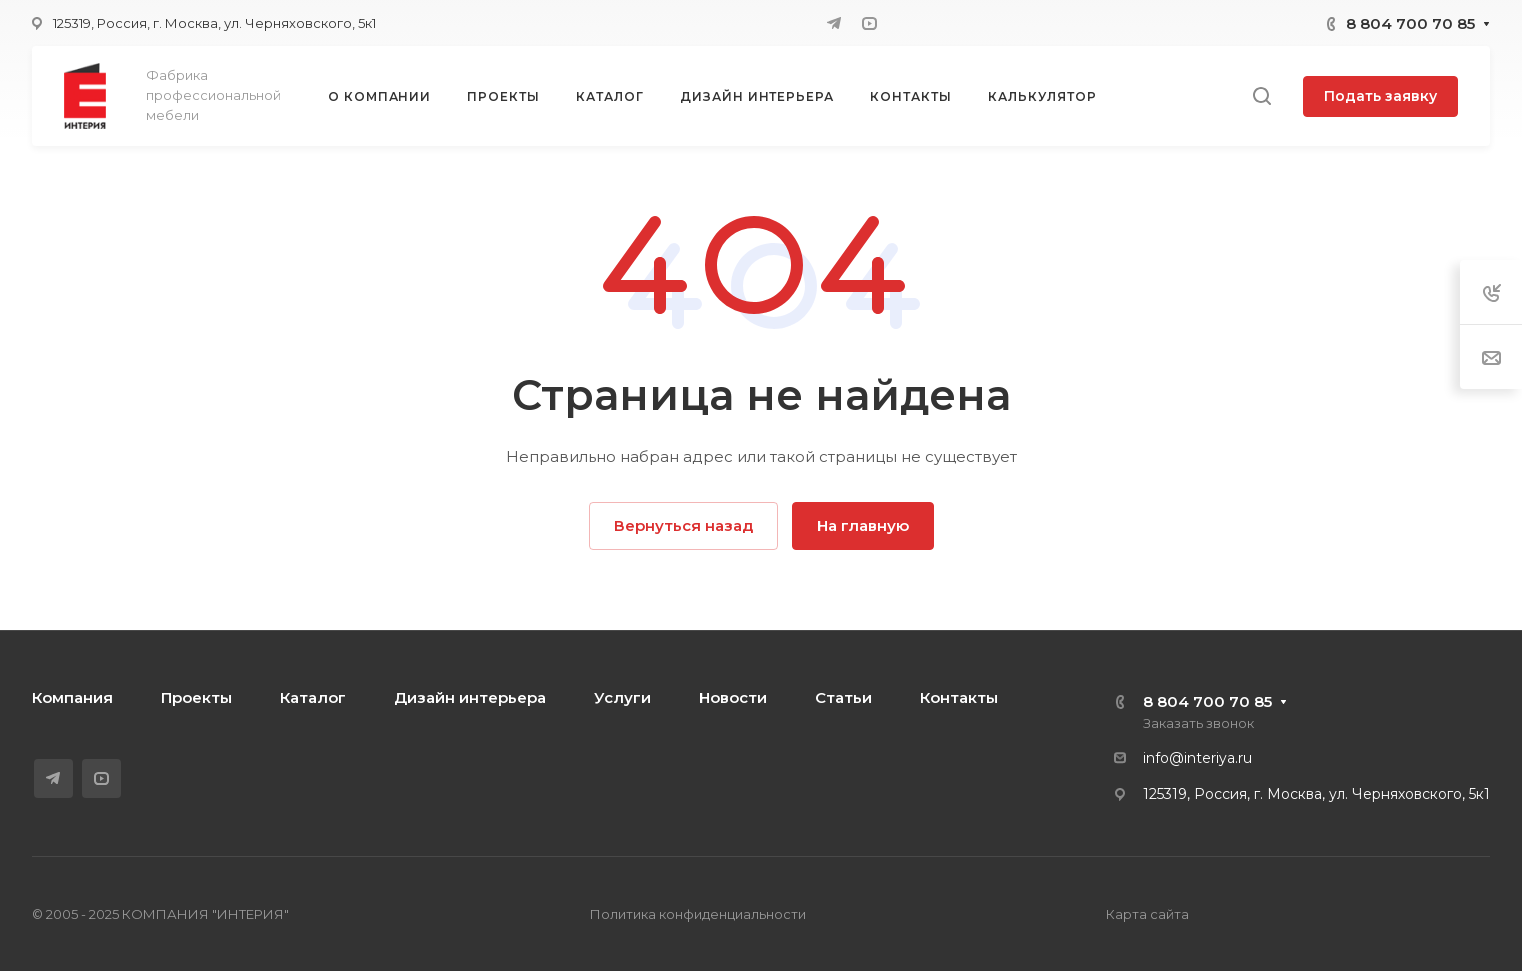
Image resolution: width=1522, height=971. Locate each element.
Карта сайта (1147, 914)
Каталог (313, 697)
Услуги (622, 697)
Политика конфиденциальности (698, 914)
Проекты (196, 697)
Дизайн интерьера (470, 697)
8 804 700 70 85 (1410, 23)
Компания (72, 697)
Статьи (843, 697)
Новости (733, 697)
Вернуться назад (683, 525)
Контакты (959, 697)
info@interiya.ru (1197, 758)
